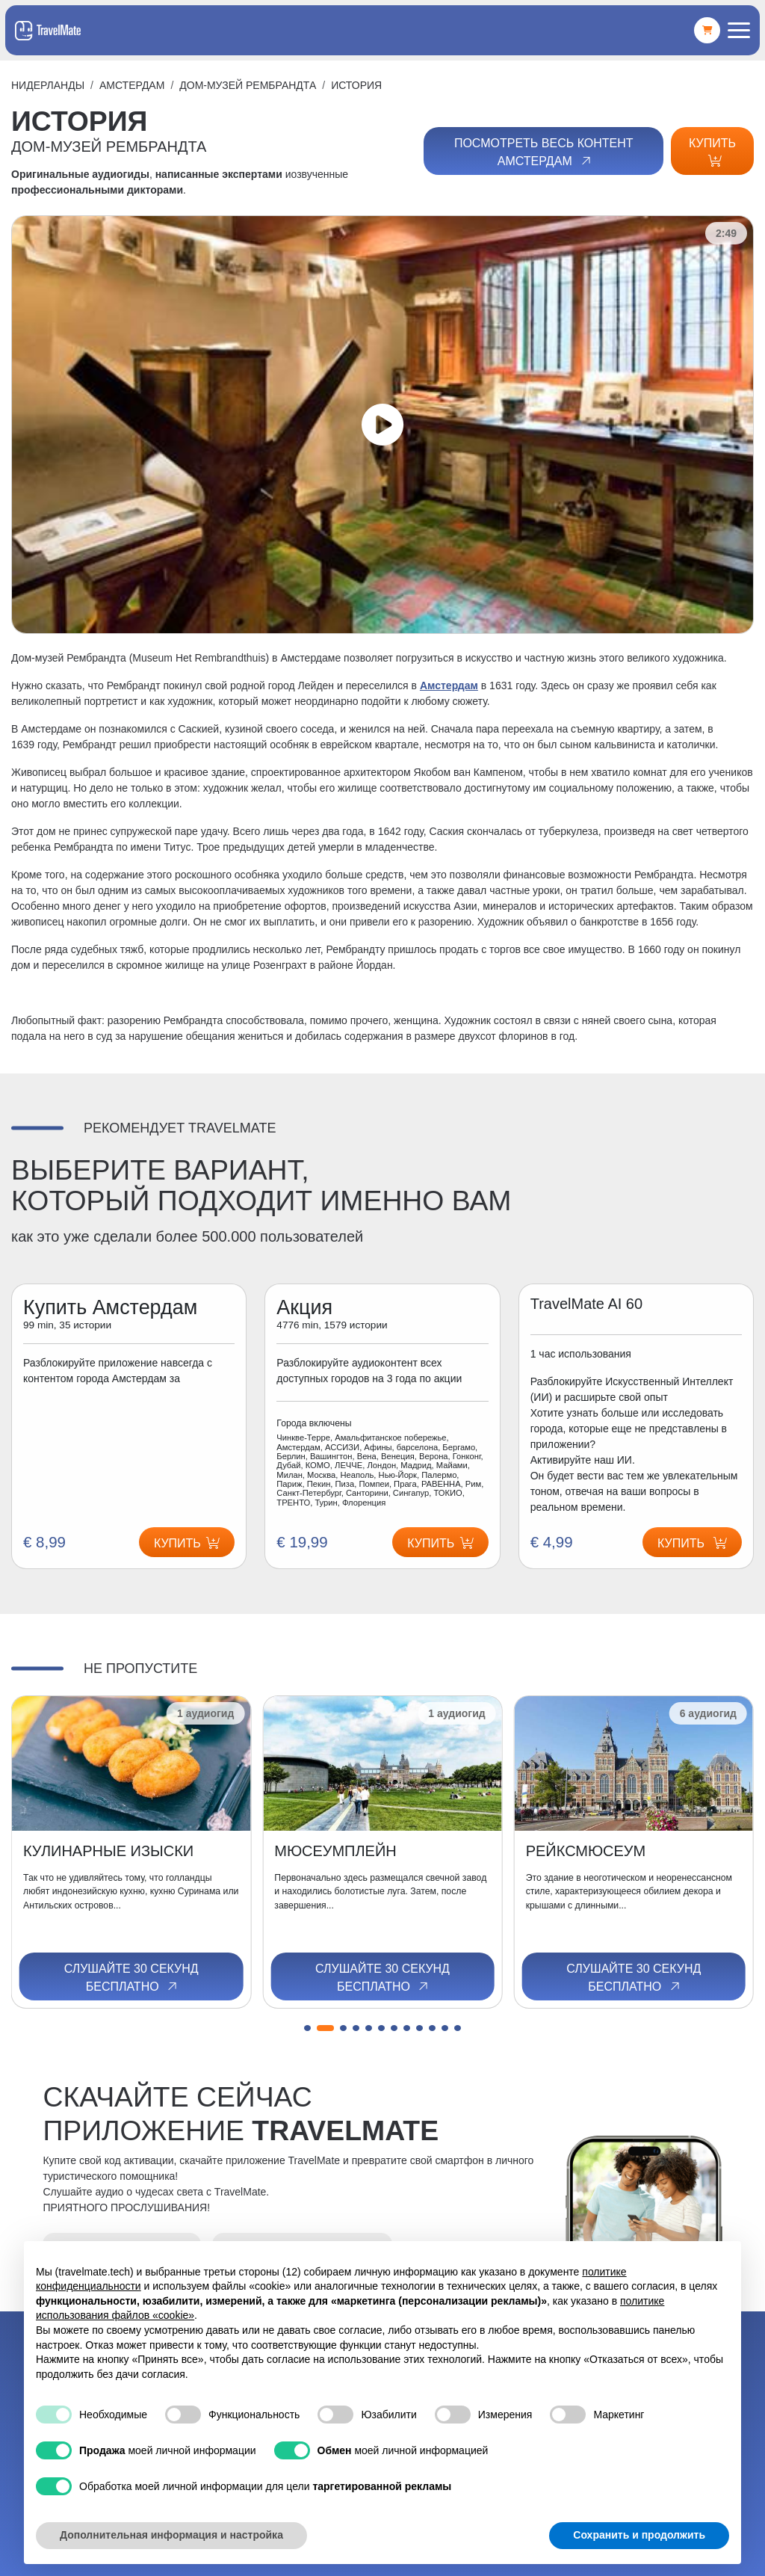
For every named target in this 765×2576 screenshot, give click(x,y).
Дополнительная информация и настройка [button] (171, 2535)
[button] (307, 2028)
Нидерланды (47, 85)
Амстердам (131, 85)
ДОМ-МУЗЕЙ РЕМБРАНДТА (247, 85)
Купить (712, 152)
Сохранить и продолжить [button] (639, 2535)
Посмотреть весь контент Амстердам (544, 152)
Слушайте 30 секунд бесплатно (131, 1978)
